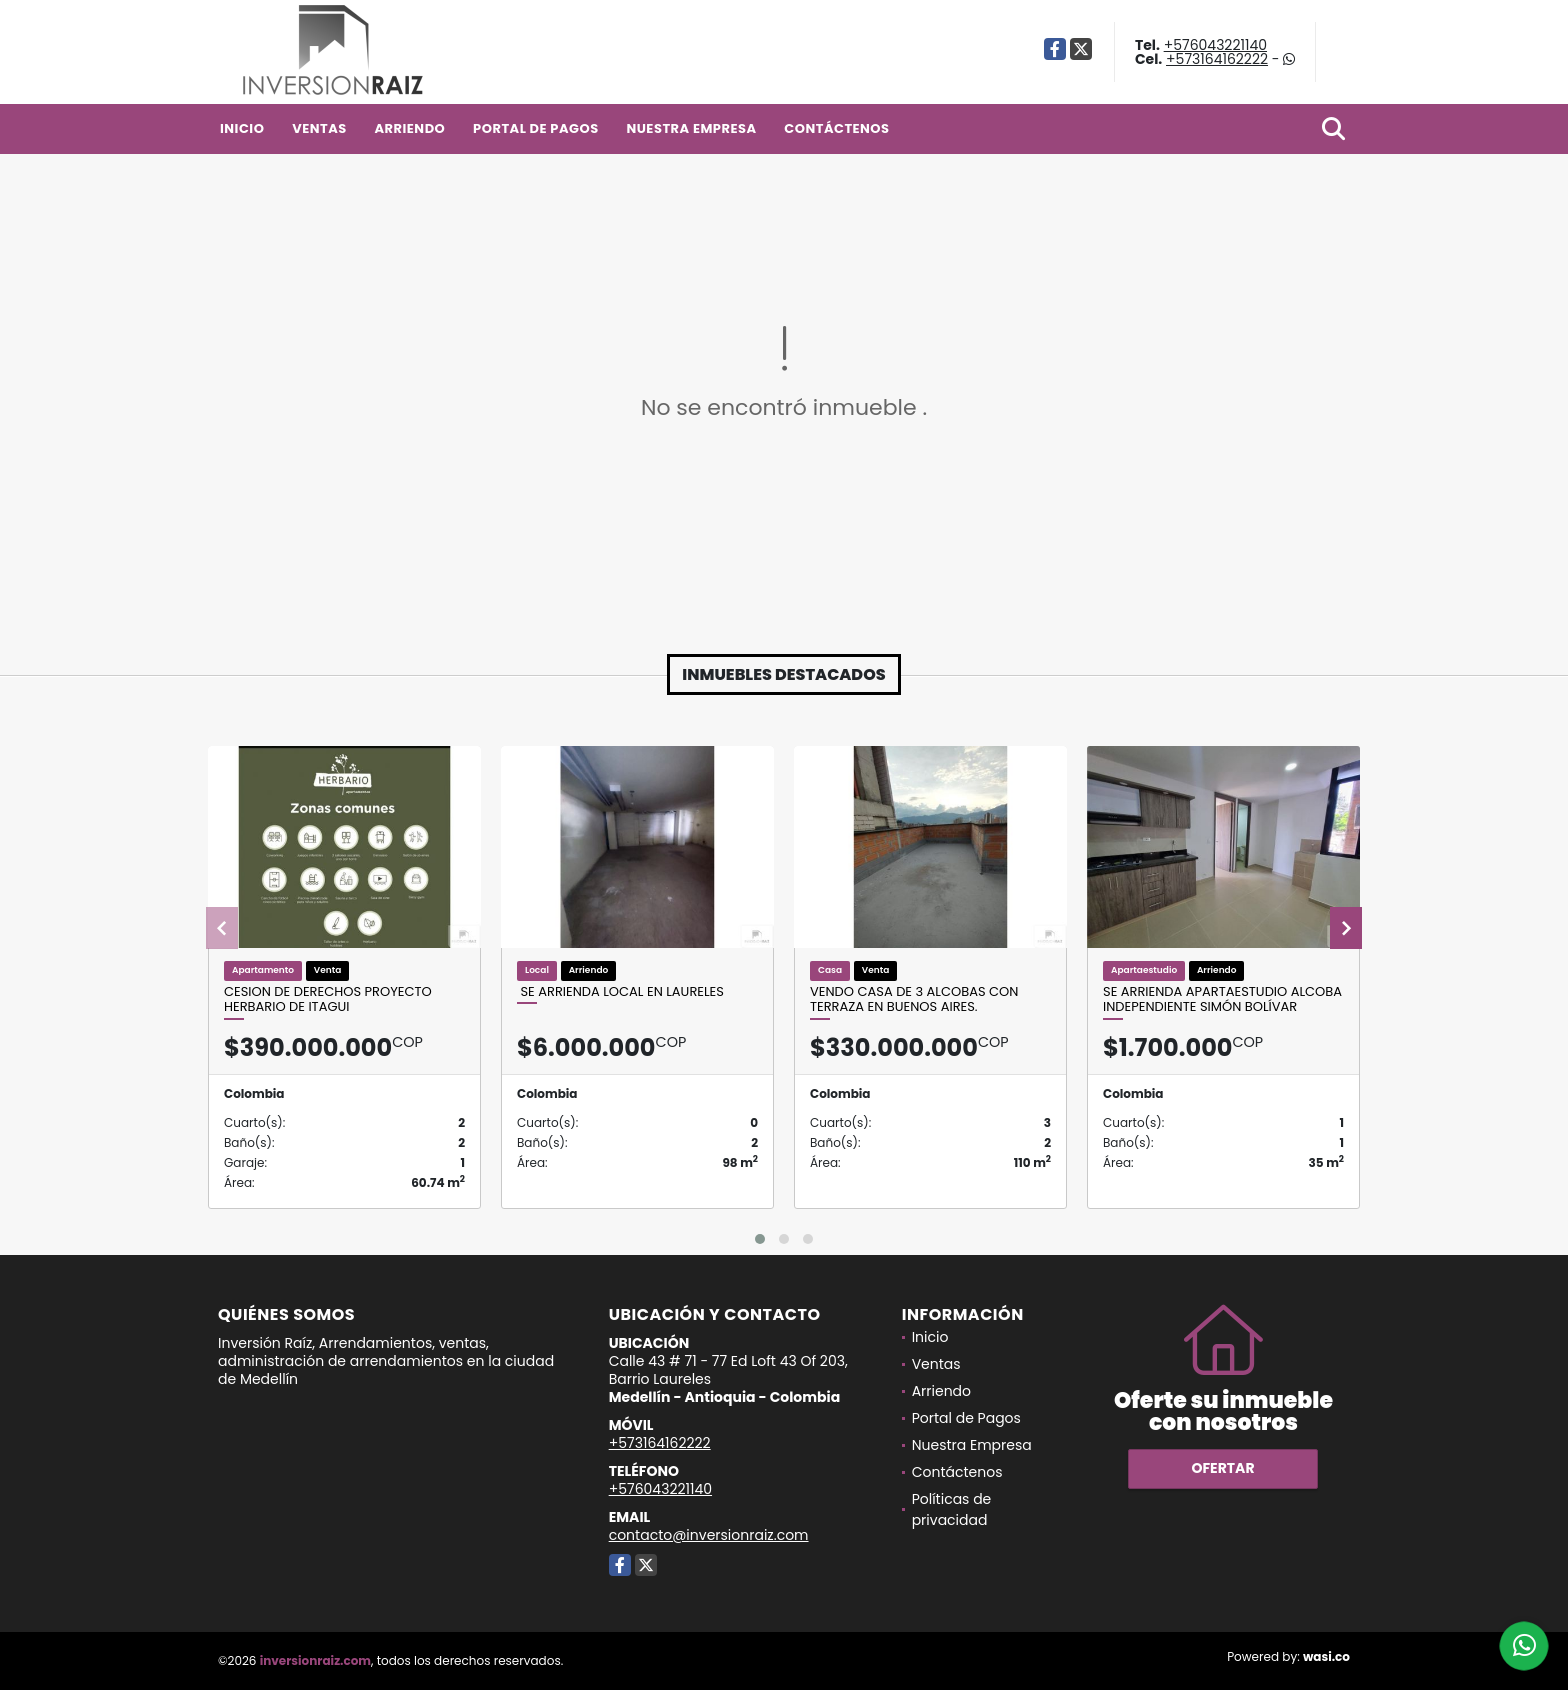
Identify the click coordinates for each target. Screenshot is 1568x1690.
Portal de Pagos (536, 128)
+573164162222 (1217, 59)
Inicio (242, 128)
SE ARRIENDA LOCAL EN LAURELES (620, 992)
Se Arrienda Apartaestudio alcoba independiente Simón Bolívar (1222, 999)
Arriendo (409, 128)
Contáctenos (836, 128)
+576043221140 (1215, 45)
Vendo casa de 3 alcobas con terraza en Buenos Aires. (914, 999)
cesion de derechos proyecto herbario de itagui (328, 999)
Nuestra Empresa (691, 128)
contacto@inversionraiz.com (709, 1535)
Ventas (319, 128)
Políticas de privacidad (952, 1509)
